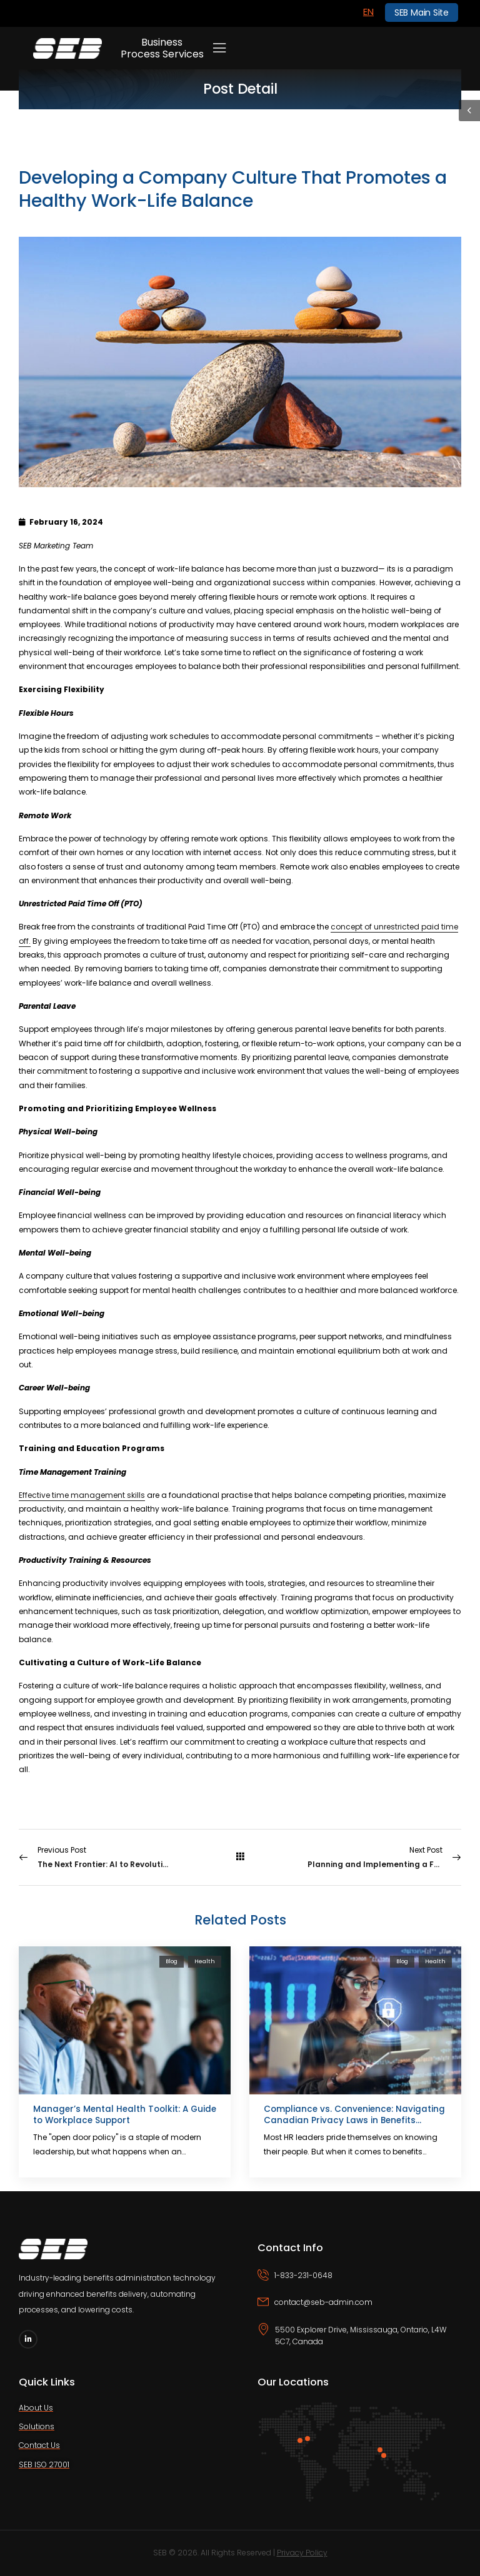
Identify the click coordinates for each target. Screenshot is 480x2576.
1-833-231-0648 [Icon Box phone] (303, 2275)
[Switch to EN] (368, 12)
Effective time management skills (82, 1495)
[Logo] (67, 48)
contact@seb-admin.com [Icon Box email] (323, 2302)
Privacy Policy (302, 2552)
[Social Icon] (28, 2339)
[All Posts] (240, 1857)
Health (204, 1961)
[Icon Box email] (360, 2309)
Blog (172, 1961)
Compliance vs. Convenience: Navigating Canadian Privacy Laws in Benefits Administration (354, 2120)
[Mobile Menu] (219, 48)
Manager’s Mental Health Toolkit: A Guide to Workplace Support (124, 2114)
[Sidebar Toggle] (469, 110)
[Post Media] (125, 2020)
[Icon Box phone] (360, 2282)
